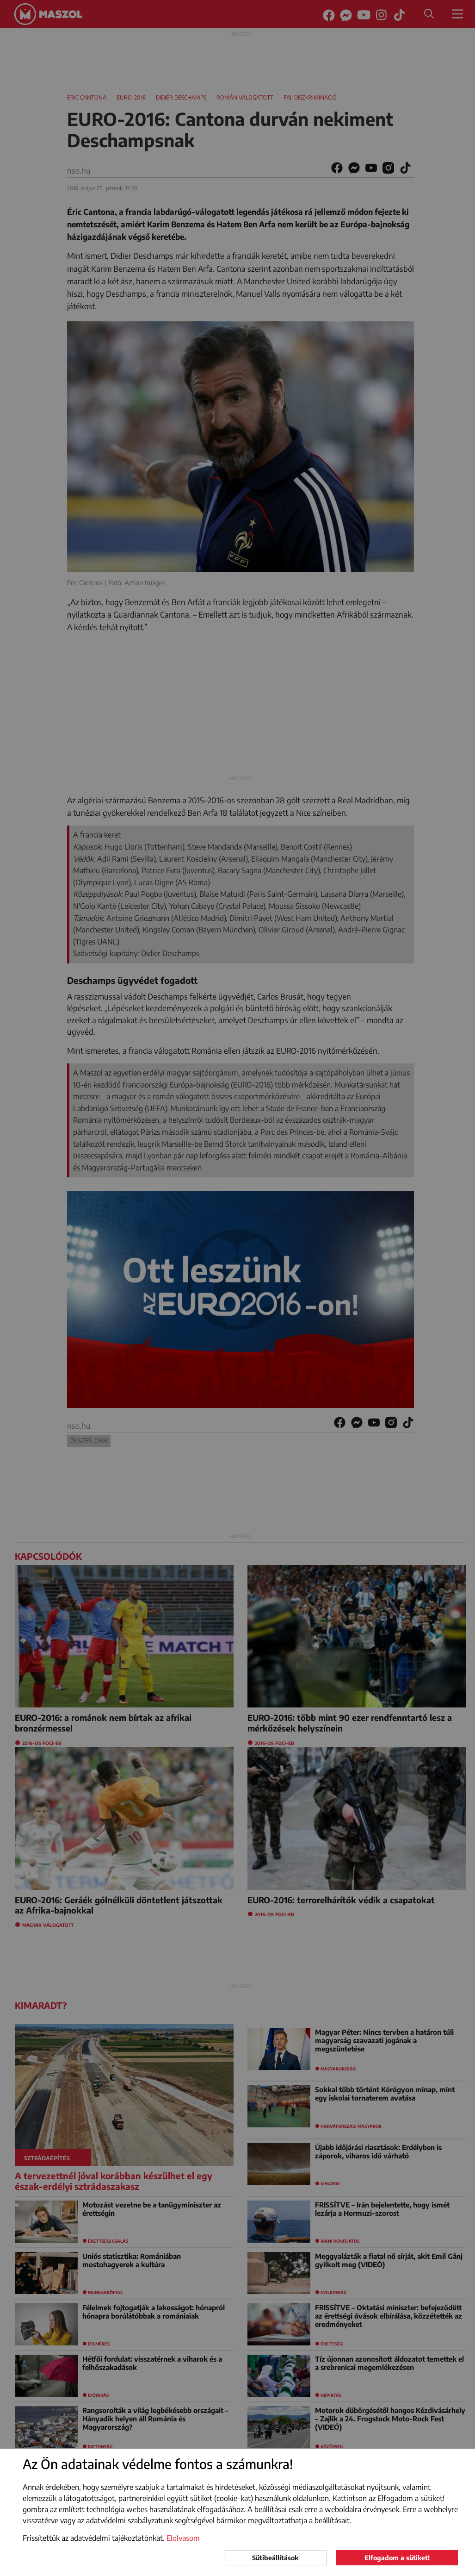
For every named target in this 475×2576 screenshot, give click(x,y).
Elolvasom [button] (183, 2538)
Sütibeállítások (275, 2558)
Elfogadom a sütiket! (397, 2558)
